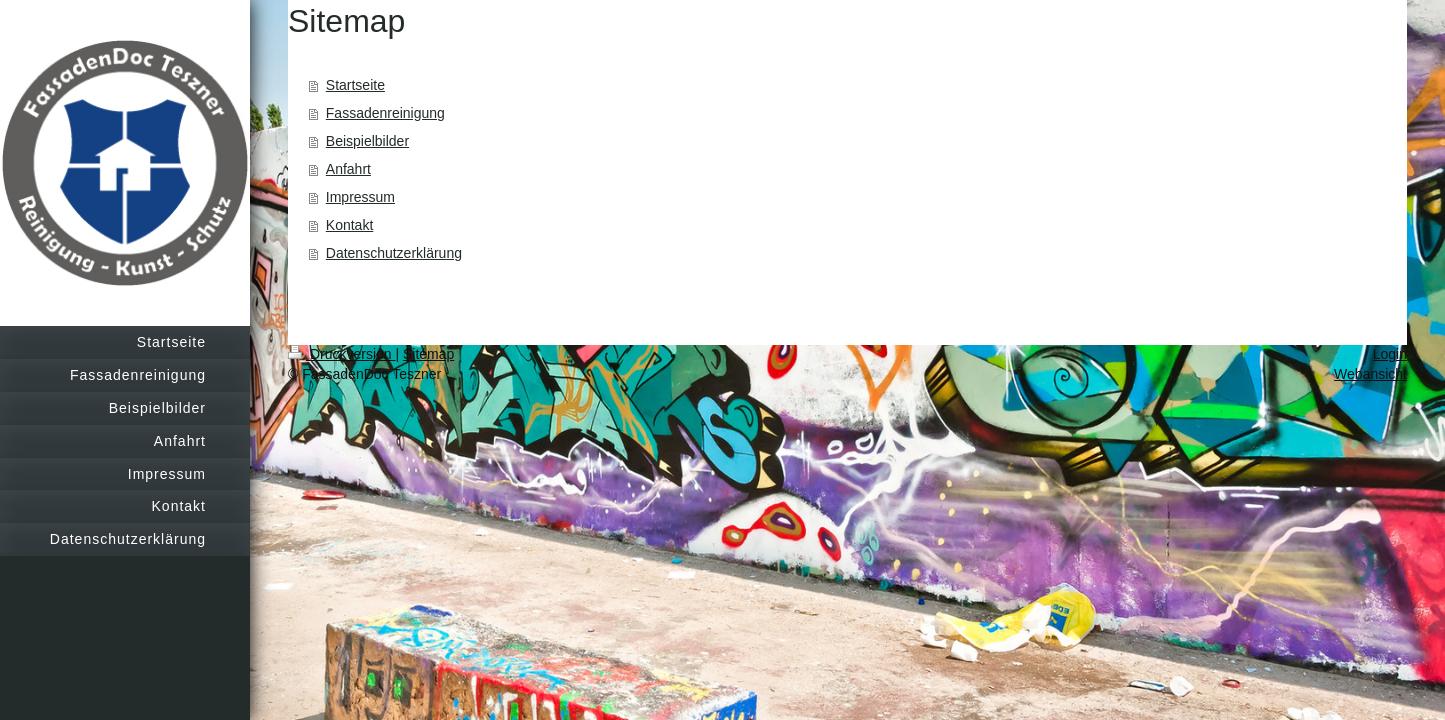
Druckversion (341, 354)
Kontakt (349, 225)
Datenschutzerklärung (394, 253)
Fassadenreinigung (385, 113)
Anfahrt (348, 169)
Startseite (355, 85)
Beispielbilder (367, 141)
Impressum (360, 197)
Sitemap (428, 354)
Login (1390, 354)
